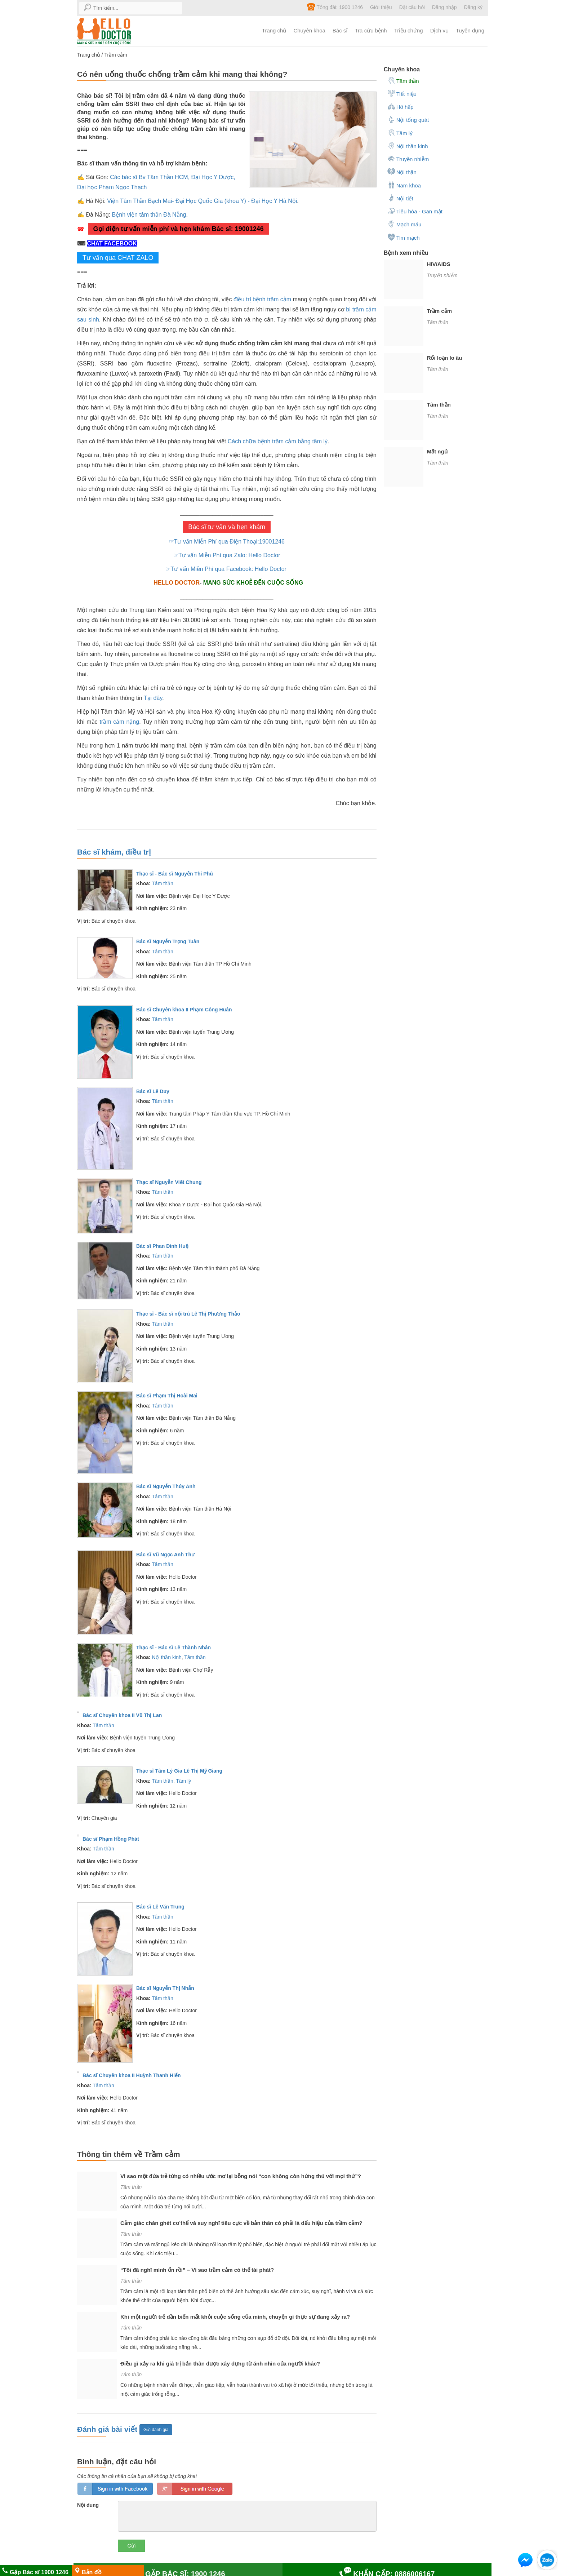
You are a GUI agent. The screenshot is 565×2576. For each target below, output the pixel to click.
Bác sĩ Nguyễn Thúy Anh (166, 1486)
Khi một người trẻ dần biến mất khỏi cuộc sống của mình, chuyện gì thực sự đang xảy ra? (235, 2317)
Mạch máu (404, 224)
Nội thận (402, 172)
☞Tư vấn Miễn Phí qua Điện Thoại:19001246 (227, 541)
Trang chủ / (90, 55)
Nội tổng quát (408, 119)
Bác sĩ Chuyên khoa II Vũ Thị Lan (122, 1715)
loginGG (195, 2488)
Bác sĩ (340, 30)
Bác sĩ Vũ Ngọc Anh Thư (165, 1554)
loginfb (115, 2488)
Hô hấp (400, 106)
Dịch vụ (439, 30)
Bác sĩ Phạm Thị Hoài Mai (166, 1395)
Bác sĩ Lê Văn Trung (160, 1907)
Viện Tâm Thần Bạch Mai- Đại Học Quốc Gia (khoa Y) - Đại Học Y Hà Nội (202, 201)
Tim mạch (403, 237)
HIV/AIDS (438, 264)
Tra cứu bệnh (371, 30)
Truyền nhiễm (408, 159)
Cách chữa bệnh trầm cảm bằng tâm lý (278, 441)
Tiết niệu (402, 93)
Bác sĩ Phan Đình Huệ (162, 1246)
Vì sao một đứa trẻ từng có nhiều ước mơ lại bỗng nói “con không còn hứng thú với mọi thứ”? (240, 2176)
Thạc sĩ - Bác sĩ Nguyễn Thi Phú (174, 874)
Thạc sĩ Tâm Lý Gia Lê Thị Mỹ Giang (179, 1771)
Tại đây (153, 698)
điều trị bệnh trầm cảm (262, 299)
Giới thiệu (381, 7)
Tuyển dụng (470, 30)
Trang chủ (274, 30)
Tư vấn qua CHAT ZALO (118, 257)
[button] (525, 2561)
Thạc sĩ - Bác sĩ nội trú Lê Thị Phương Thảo (188, 1314)
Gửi (131, 2546)
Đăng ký (473, 7)
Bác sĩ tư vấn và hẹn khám (226, 527)
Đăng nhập (444, 7)
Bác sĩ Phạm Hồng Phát (111, 1839)
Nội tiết (400, 198)
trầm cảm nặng (119, 722)
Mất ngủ (437, 451)
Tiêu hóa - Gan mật (414, 211)
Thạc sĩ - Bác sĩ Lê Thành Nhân (173, 1647)
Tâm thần (162, 883)
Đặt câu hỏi (412, 7)
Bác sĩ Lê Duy (152, 1091)
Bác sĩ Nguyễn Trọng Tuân (167, 941)
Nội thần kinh (167, 1657)
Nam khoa (404, 185)
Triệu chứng (408, 30)
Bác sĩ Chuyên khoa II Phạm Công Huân (184, 1009)
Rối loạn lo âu (444, 358)
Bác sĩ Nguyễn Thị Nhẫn (165, 1988)
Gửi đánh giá (155, 2429)
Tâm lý (183, 1781)
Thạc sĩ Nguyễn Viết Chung (169, 1182)
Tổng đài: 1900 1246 (335, 6)
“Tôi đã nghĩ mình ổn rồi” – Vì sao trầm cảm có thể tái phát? (197, 2270)
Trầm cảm (115, 55)
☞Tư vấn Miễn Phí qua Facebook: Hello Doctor (226, 569)
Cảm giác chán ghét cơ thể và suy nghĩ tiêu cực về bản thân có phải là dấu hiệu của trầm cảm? (241, 2223)
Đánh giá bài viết (108, 2429)
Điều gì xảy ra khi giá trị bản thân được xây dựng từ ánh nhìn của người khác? (220, 2363)
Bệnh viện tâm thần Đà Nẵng (149, 215)
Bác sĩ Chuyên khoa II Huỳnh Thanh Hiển (132, 2075)
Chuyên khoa (309, 30)
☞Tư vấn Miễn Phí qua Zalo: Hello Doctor (226, 555)
